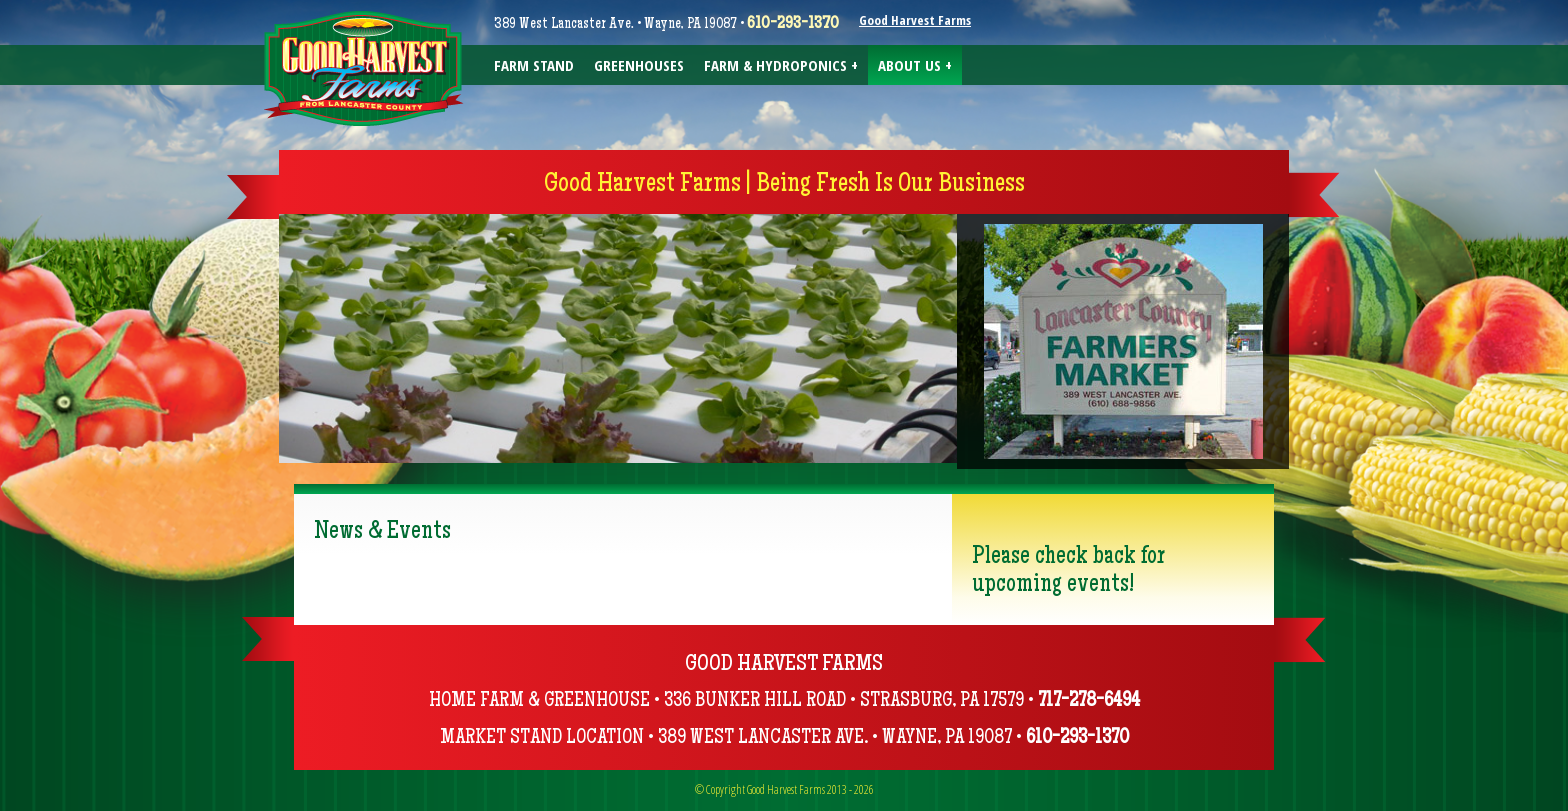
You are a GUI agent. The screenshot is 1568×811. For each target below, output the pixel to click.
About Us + (915, 65)
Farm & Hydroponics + (781, 65)
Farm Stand (534, 65)
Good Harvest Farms (915, 20)
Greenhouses (639, 65)
